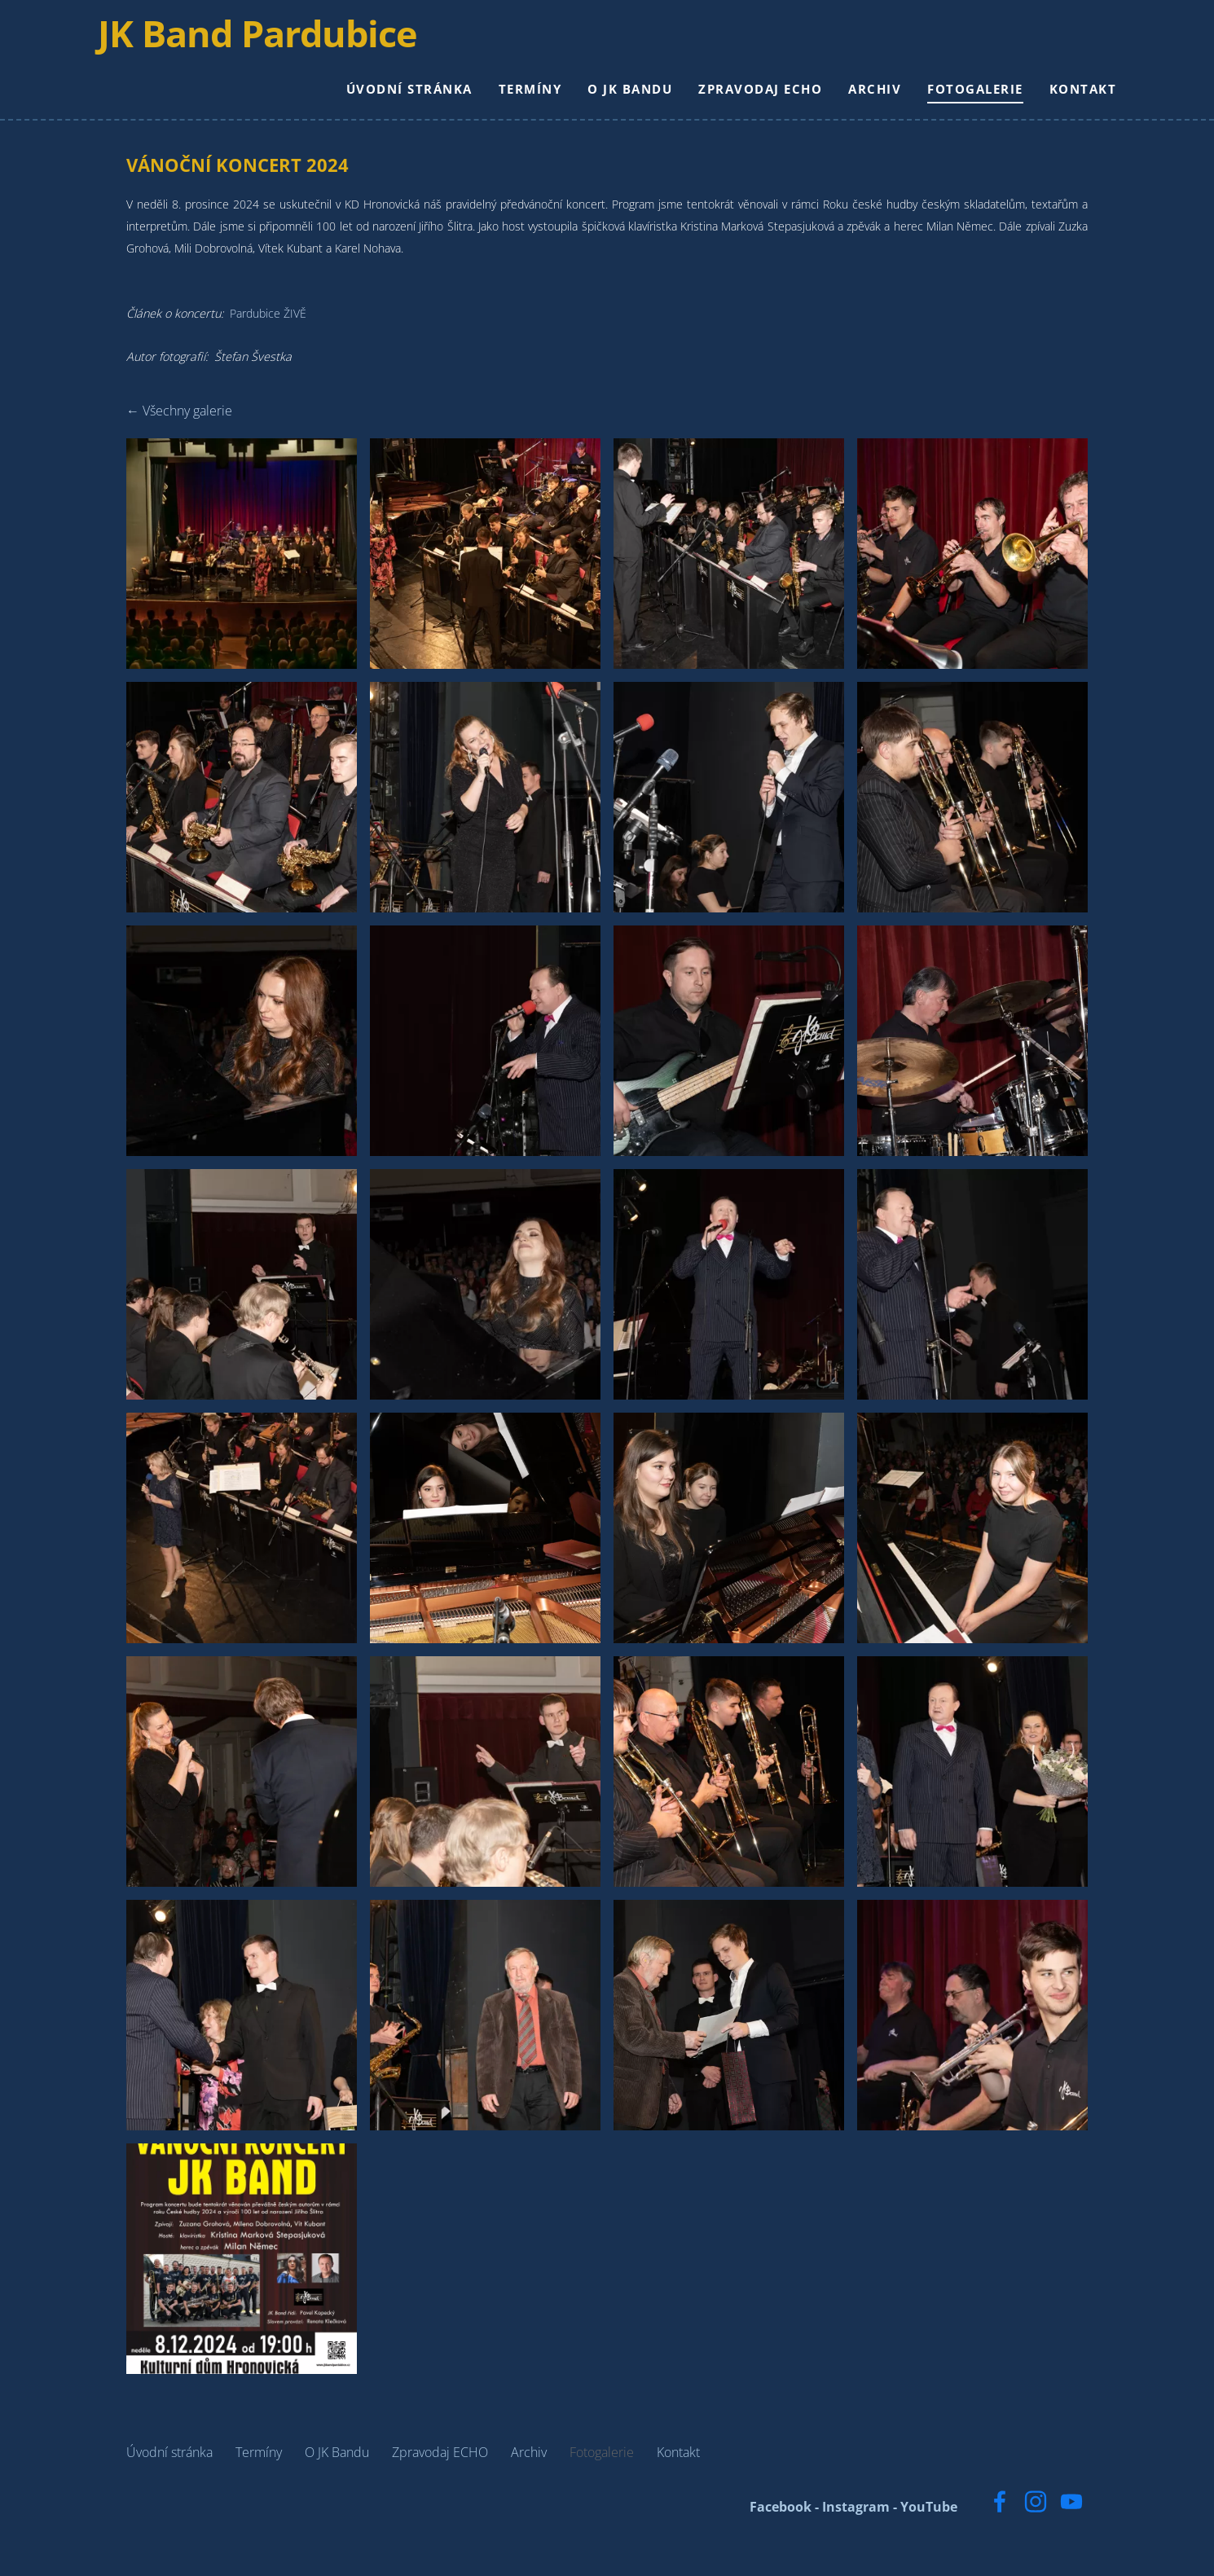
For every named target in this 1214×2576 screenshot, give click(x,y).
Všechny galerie (187, 435)
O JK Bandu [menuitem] (601, 101)
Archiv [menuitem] (846, 101)
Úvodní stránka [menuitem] (381, 101)
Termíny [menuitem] (502, 101)
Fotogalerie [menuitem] (947, 101)
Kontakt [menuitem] (1055, 101)
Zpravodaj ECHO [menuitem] (732, 101)
